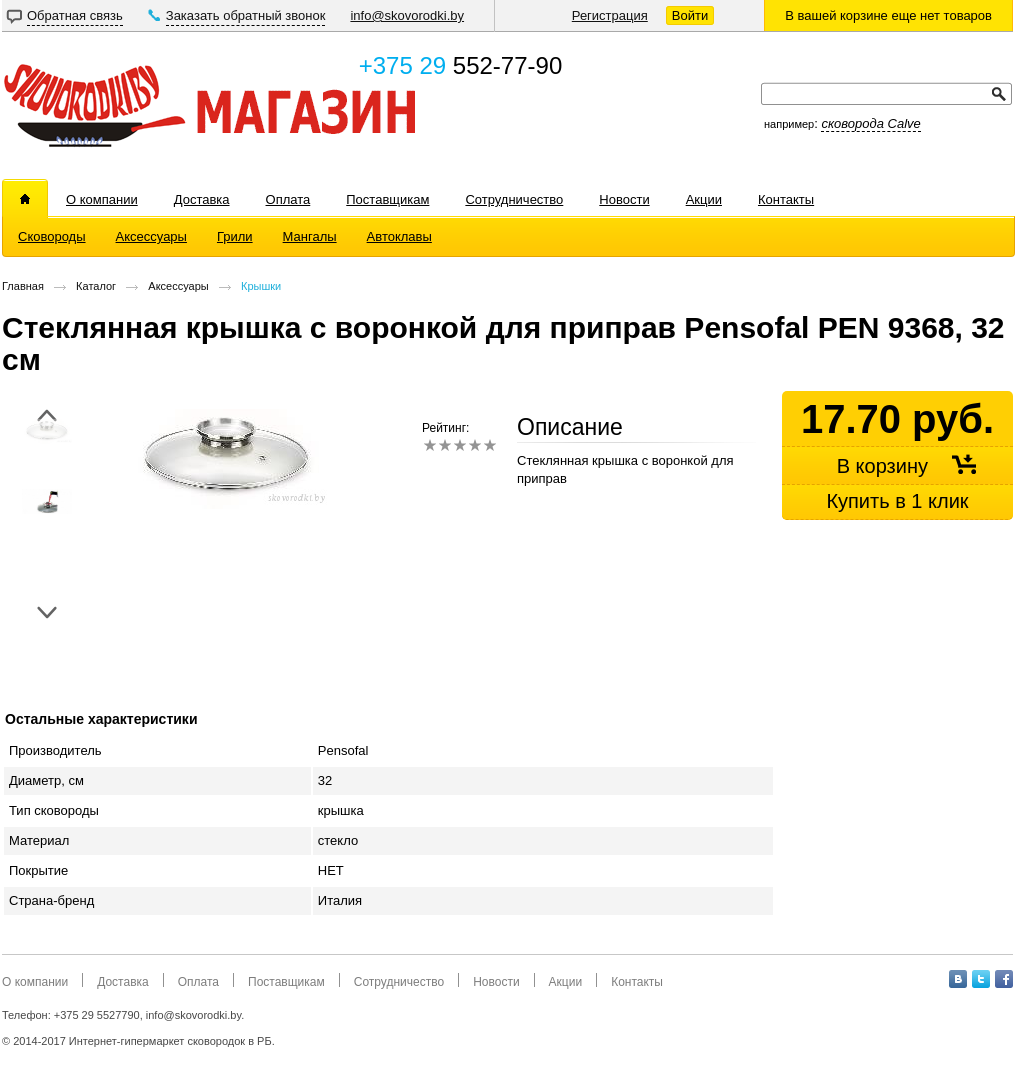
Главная (23, 286)
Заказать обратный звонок (246, 15)
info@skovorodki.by (407, 15)
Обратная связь (75, 15)
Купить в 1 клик (897, 501)
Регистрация (610, 15)
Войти (690, 15)
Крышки (261, 286)
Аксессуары (178, 286)
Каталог (96, 286)
